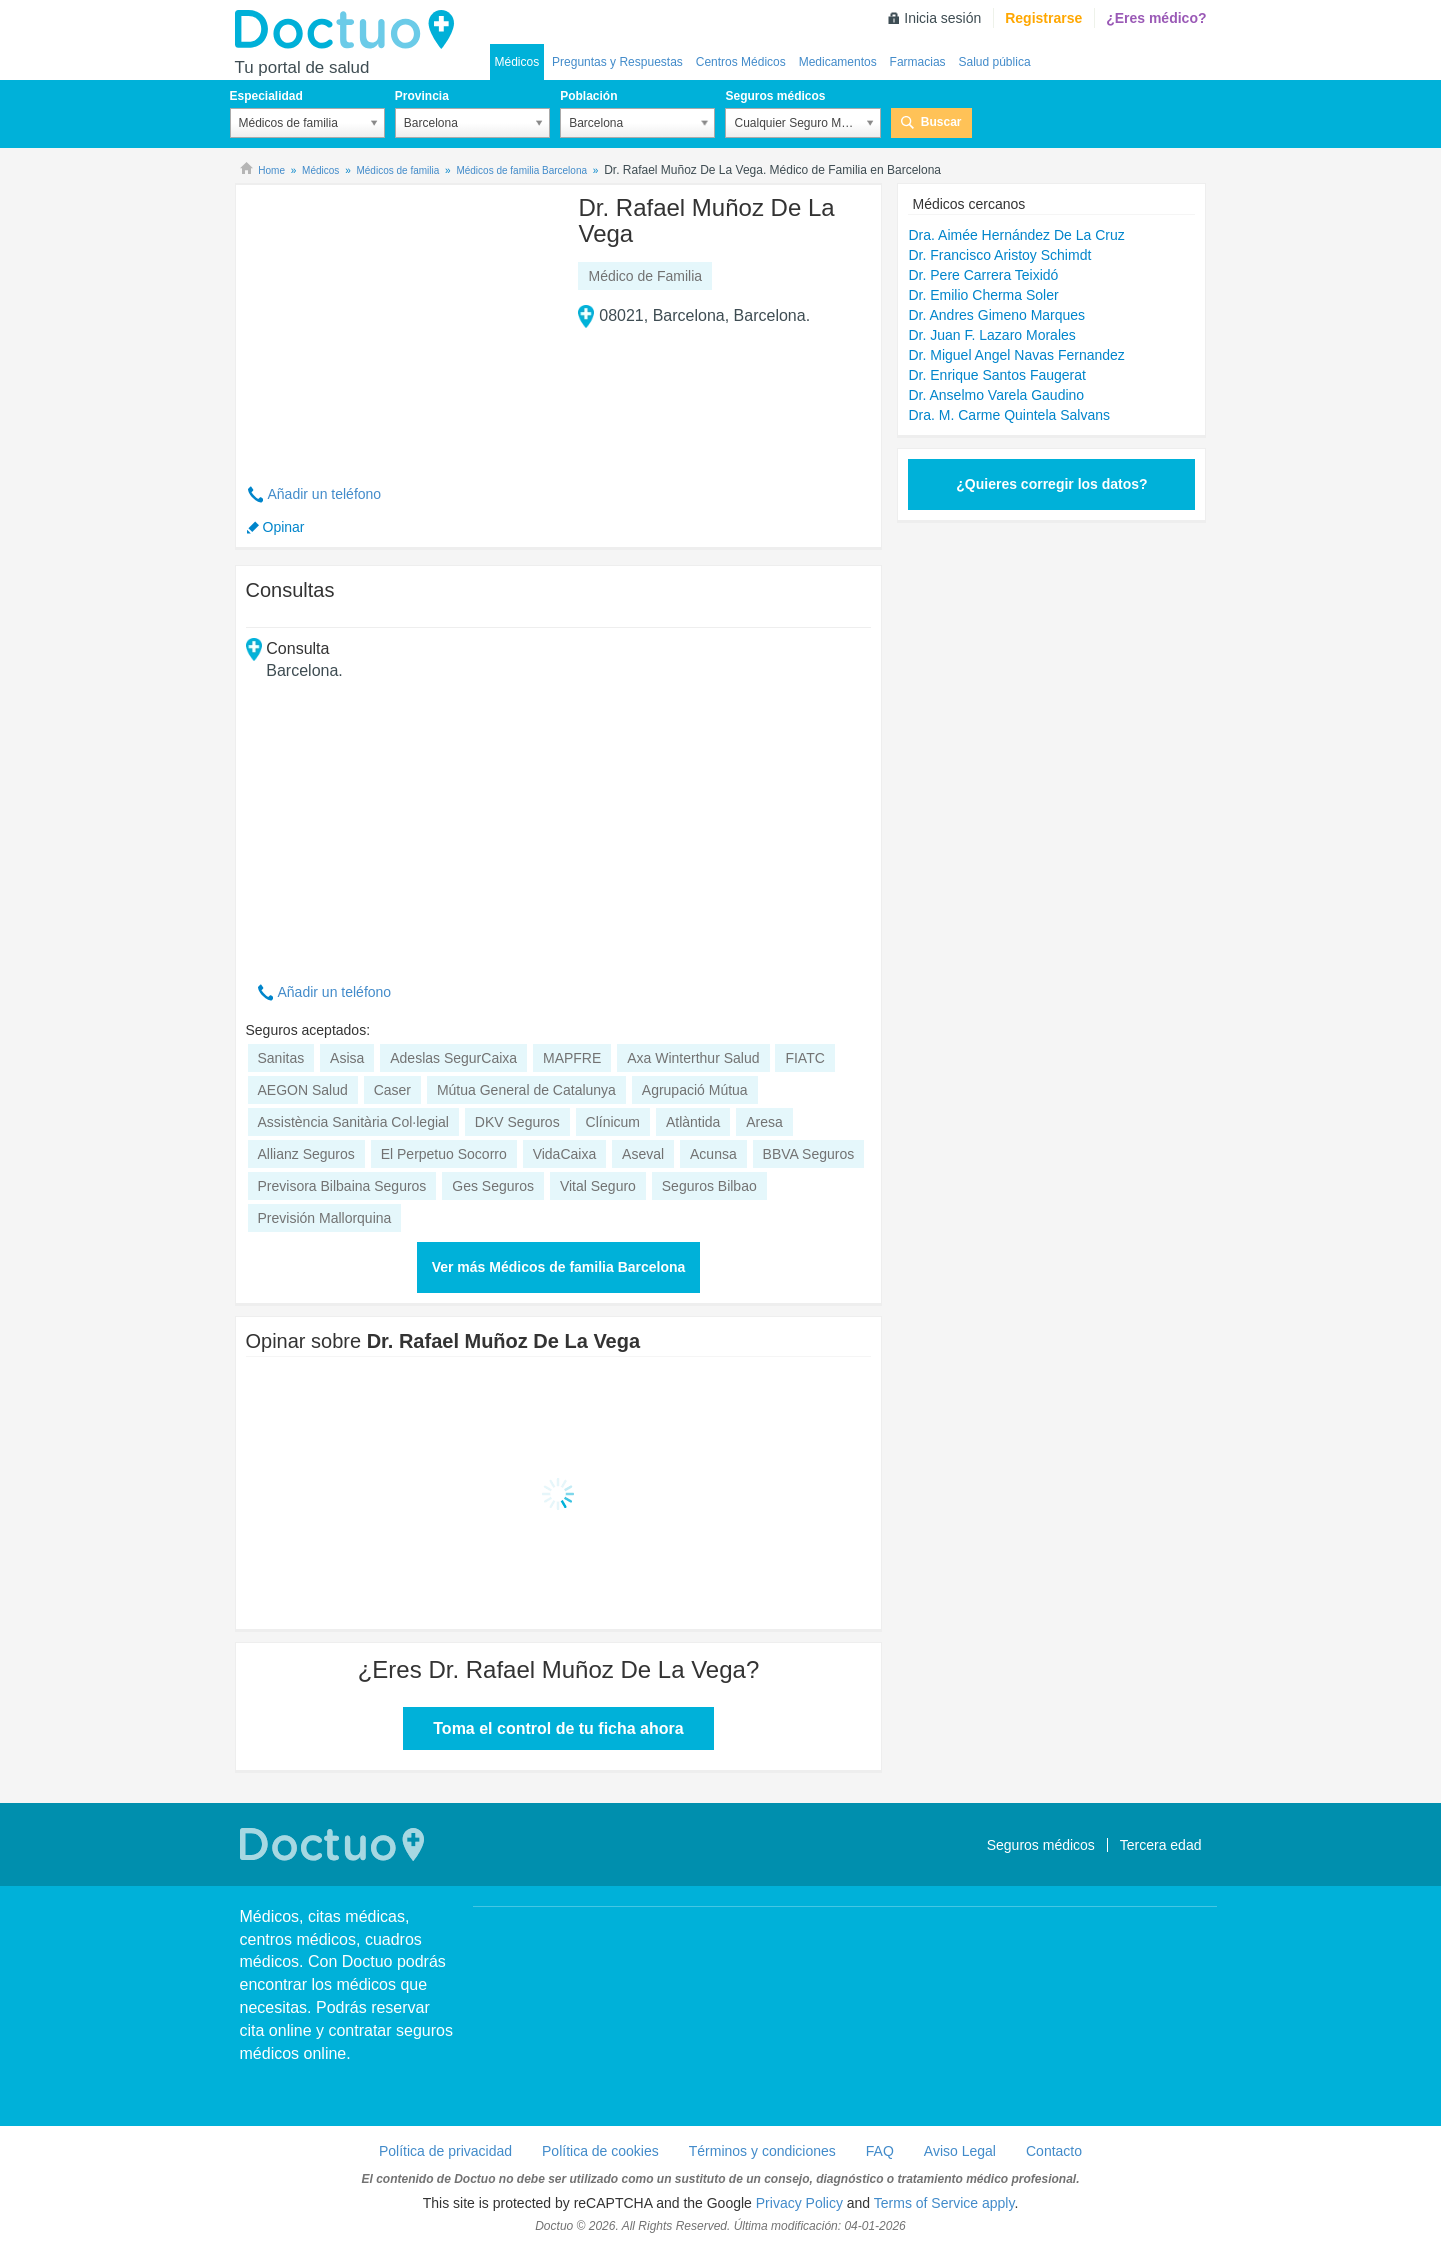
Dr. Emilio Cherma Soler (983, 295)
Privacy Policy (799, 2203)
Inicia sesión (942, 18)
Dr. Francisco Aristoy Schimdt (999, 255)
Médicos (517, 62)
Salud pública (995, 62)
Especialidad (266, 96)
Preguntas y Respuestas (617, 62)
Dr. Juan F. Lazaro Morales (991, 335)
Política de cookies (600, 2151)
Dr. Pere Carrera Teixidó (983, 275)
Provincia (422, 96)
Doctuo (350, 30)
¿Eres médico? (1156, 18)
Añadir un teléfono (325, 494)
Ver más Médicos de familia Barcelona (559, 1267)
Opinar (284, 527)
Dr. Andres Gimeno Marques (996, 315)
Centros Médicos (741, 62)
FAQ (880, 2151)
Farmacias (918, 62)
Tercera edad (1161, 1845)
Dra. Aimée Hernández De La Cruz (1016, 235)
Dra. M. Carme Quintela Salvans (1009, 415)
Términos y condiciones (762, 2151)
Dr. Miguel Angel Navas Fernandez (1016, 355)
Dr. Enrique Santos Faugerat (996, 375)
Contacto (1054, 2151)
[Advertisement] (399, 323)
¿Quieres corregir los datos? (1051, 484)
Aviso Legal (960, 2151)
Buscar (941, 122)
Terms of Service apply (944, 2203)
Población (588, 96)
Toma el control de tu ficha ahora (558, 1728)
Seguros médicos (775, 96)
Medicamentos (838, 62)
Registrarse (1043, 18)
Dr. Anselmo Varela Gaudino (996, 395)
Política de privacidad (445, 2151)
